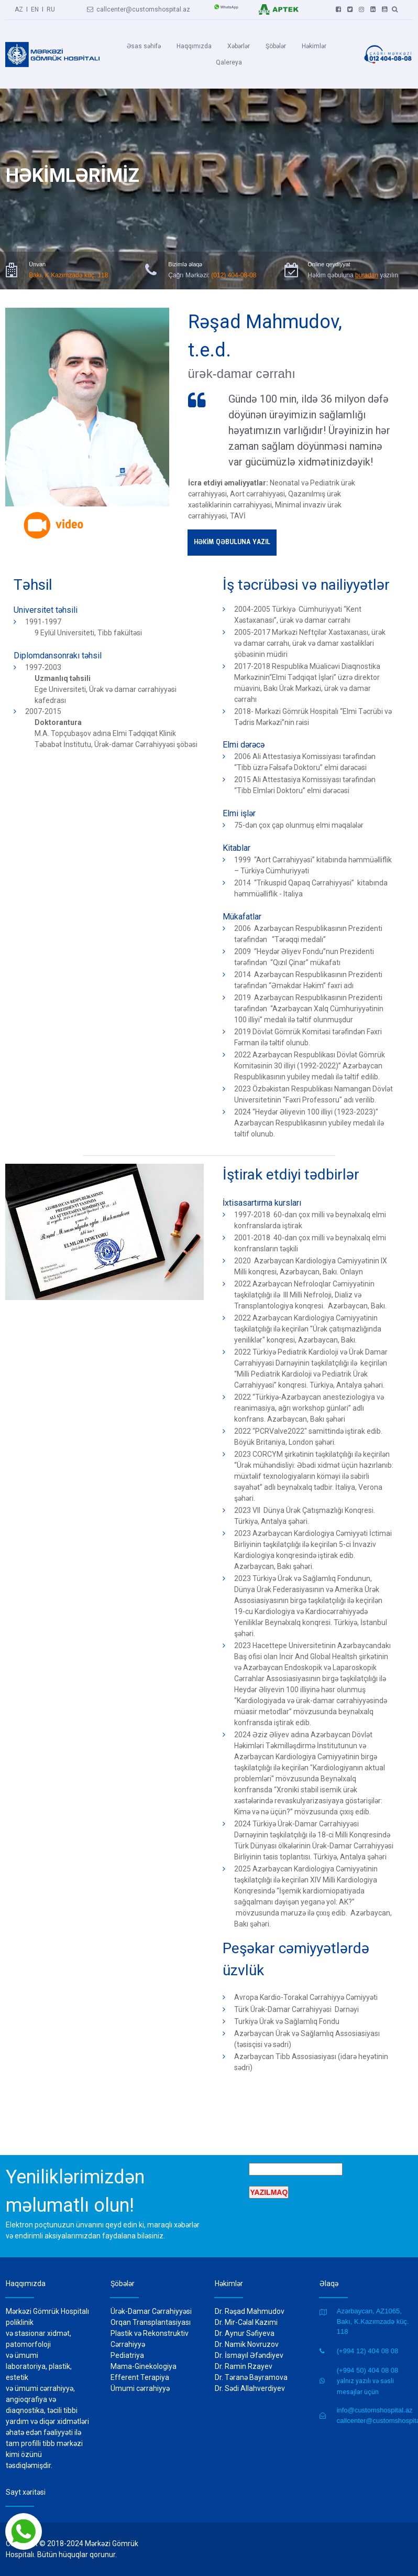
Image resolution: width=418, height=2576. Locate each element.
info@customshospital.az (375, 2410)
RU (51, 8)
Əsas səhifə (144, 45)
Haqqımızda (194, 45)
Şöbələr (276, 45)
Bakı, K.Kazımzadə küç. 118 (68, 259)
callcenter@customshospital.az (138, 8)
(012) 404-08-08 (233, 259)
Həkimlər (314, 45)
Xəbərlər (238, 45)
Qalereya (229, 62)
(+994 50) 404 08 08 (367, 2370)
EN (34, 8)
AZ (19, 8)
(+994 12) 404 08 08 (367, 2351)
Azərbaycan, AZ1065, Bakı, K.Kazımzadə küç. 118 (373, 2321)
